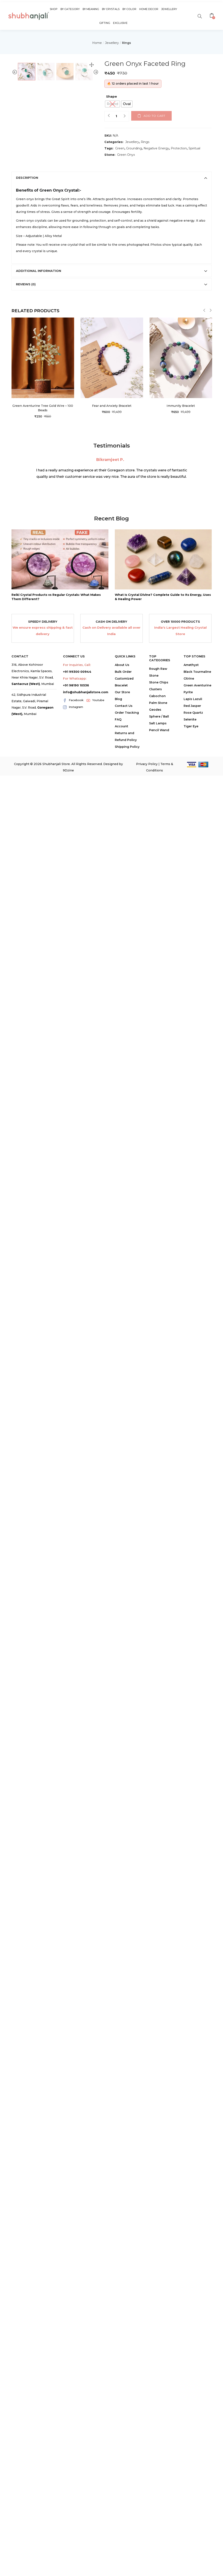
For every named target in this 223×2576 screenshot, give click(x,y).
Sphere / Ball (159, 719)
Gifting (104, 23)
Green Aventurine (197, 688)
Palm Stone (158, 706)
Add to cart (154, 115)
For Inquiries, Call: (77, 668)
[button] (212, 16)
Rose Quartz (193, 716)
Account (121, 729)
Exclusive (120, 23)
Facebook (73, 703)
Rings (126, 43)
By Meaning (91, 9)
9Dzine (68, 773)
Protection (179, 148)
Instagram (73, 710)
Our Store (122, 695)
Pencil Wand (159, 733)
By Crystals (110, 9)
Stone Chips (158, 685)
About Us (122, 668)
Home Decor (148, 9)
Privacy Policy (147, 767)
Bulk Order (123, 675)
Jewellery (169, 9)
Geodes (155, 713)
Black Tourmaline (197, 675)
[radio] (112, 104)
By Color (129, 9)
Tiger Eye (191, 729)
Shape (111, 96)
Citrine (189, 681)
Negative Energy (156, 148)
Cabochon (157, 699)
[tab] (111, 181)
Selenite (190, 722)
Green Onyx (126, 155)
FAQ (118, 722)
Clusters (155, 692)
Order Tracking (127, 716)
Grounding (134, 148)
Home (97, 43)
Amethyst (191, 668)
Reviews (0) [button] (111, 287)
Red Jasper (192, 709)
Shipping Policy (127, 750)
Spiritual (194, 148)
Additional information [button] (111, 274)
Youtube (95, 703)
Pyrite (188, 695)
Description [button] (111, 180)
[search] (199, 15)
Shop (54, 9)
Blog (118, 702)
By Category (70, 9)
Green (119, 148)
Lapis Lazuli (193, 702)
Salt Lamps (158, 726)
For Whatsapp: (74, 681)
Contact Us (123, 709)
